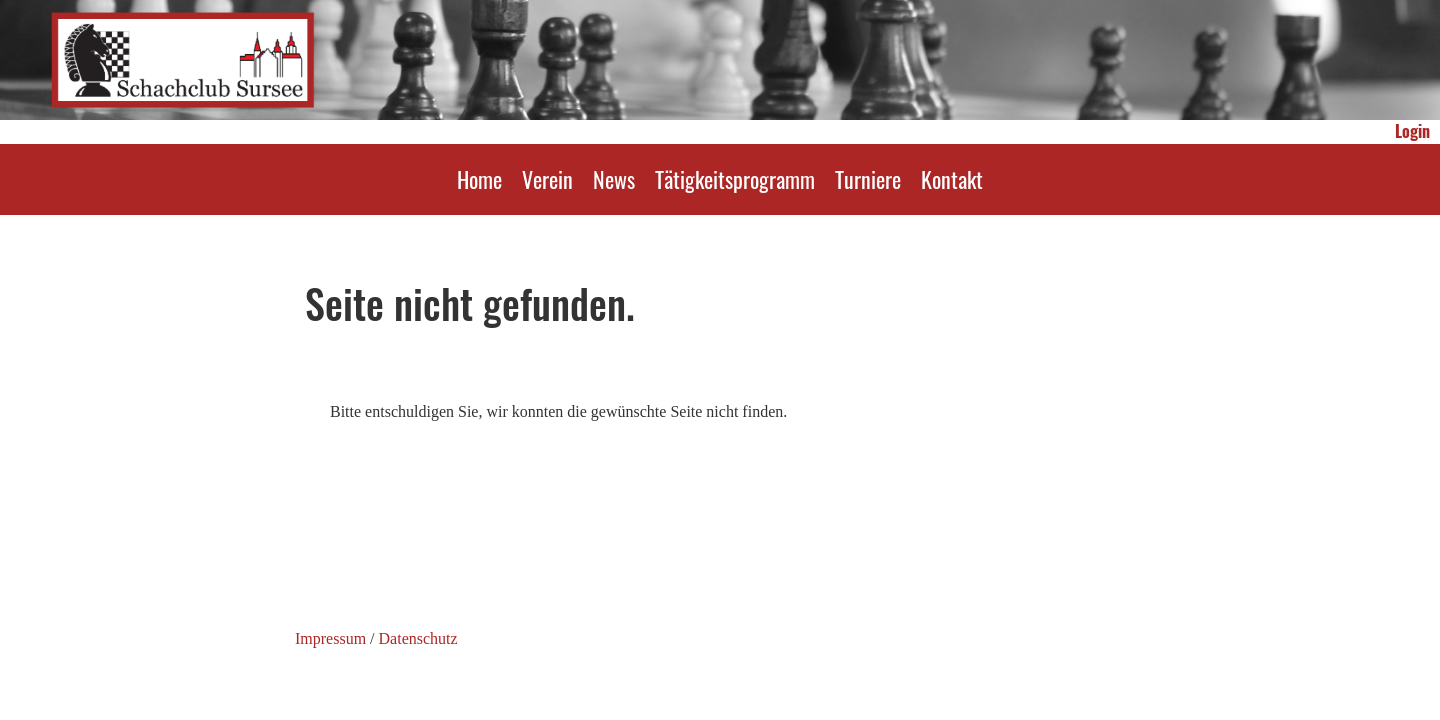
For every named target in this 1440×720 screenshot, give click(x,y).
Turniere (868, 179)
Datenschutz (418, 638)
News (614, 179)
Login (1412, 131)
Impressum (330, 638)
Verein (547, 179)
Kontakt (952, 179)
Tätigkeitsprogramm (735, 179)
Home (479, 179)
